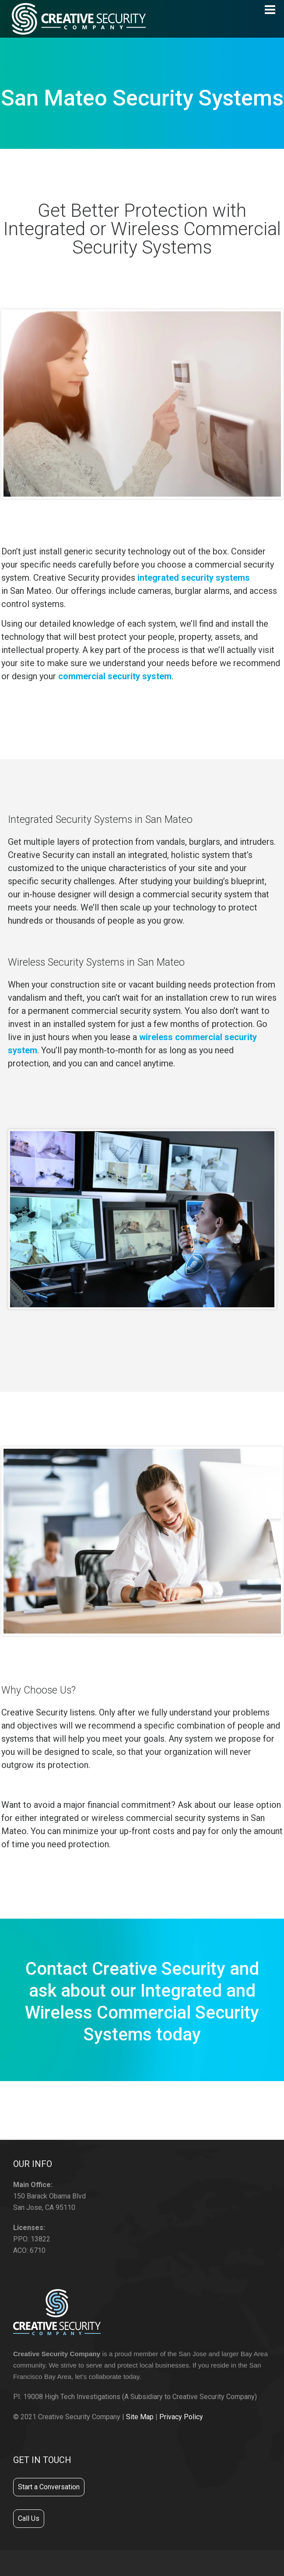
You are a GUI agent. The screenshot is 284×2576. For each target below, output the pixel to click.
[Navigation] (270, 9)
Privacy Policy (181, 2417)
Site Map (140, 2417)
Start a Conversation (49, 2487)
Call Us (28, 2518)
